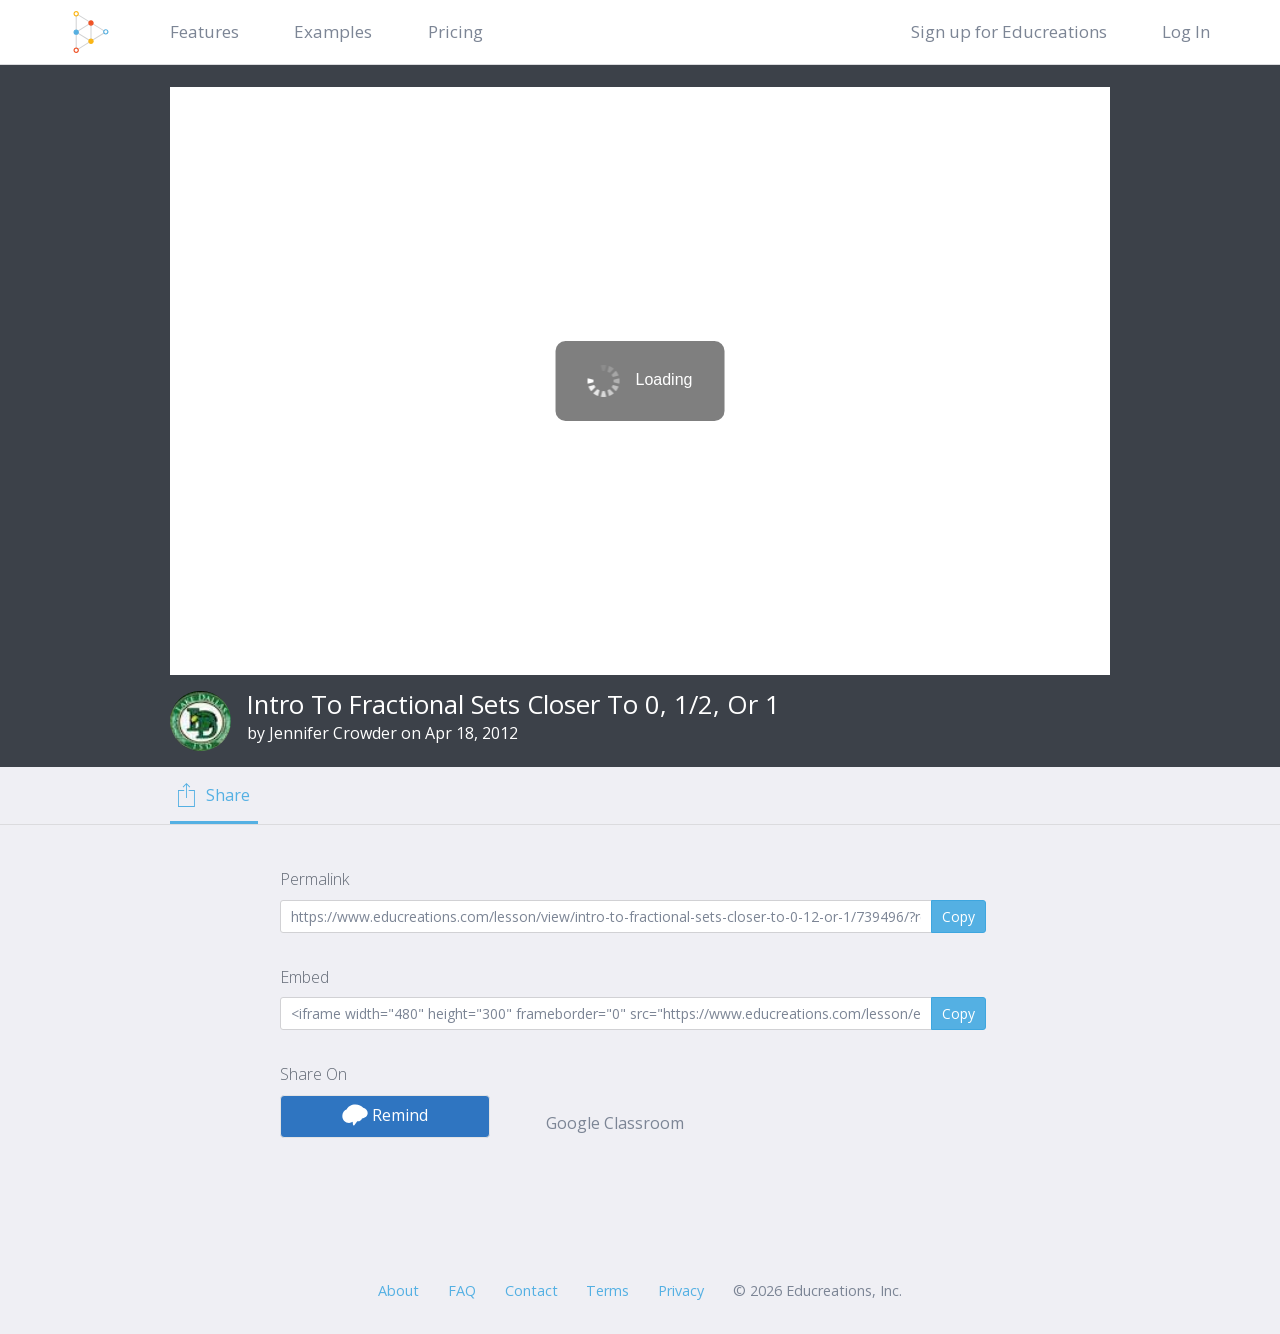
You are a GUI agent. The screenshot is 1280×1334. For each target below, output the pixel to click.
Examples (333, 31)
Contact (531, 1290)
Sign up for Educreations (1009, 31)
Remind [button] (385, 1115)
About (398, 1290)
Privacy (681, 1290)
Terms (607, 1290)
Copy (958, 916)
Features (204, 31)
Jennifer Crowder (333, 733)
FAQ (462, 1290)
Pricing (455, 31)
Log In (1186, 31)
